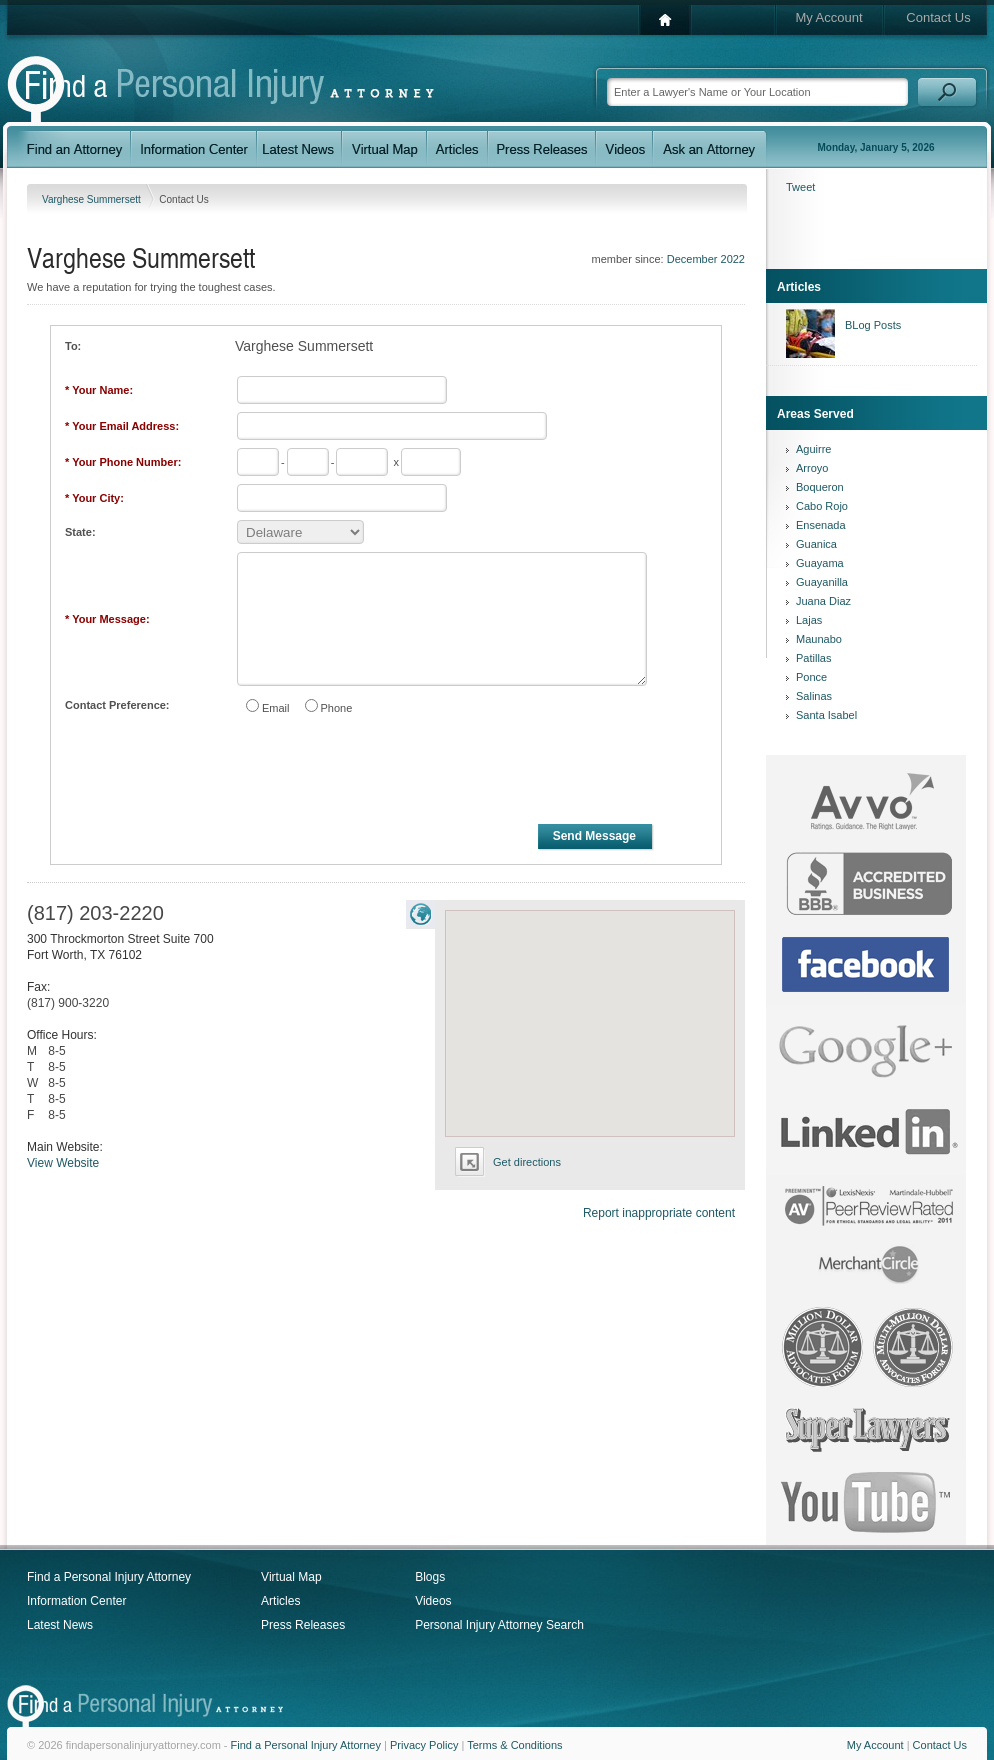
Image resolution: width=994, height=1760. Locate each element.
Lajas (809, 620)
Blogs (430, 1577)
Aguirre (813, 449)
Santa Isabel (826, 715)
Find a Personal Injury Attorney (109, 1577)
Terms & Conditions (514, 1745)
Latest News (60, 1625)
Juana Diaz (823, 601)
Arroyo (812, 468)
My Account (828, 17)
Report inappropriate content (659, 1213)
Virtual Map (291, 1577)
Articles (280, 1601)
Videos (433, 1601)
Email (276, 708)
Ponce (811, 677)
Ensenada (821, 525)
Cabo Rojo (822, 506)
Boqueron (820, 487)
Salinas (814, 696)
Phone (337, 708)
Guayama (820, 563)
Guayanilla (822, 582)
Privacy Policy (424, 1745)
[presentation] (387, 773)
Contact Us (938, 17)
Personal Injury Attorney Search (499, 1625)
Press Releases (303, 1625)
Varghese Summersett (93, 199)
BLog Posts (873, 325)
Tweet (800, 187)
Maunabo (819, 639)
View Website (63, 1163)
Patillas (813, 658)
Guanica (816, 544)
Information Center (76, 1601)
